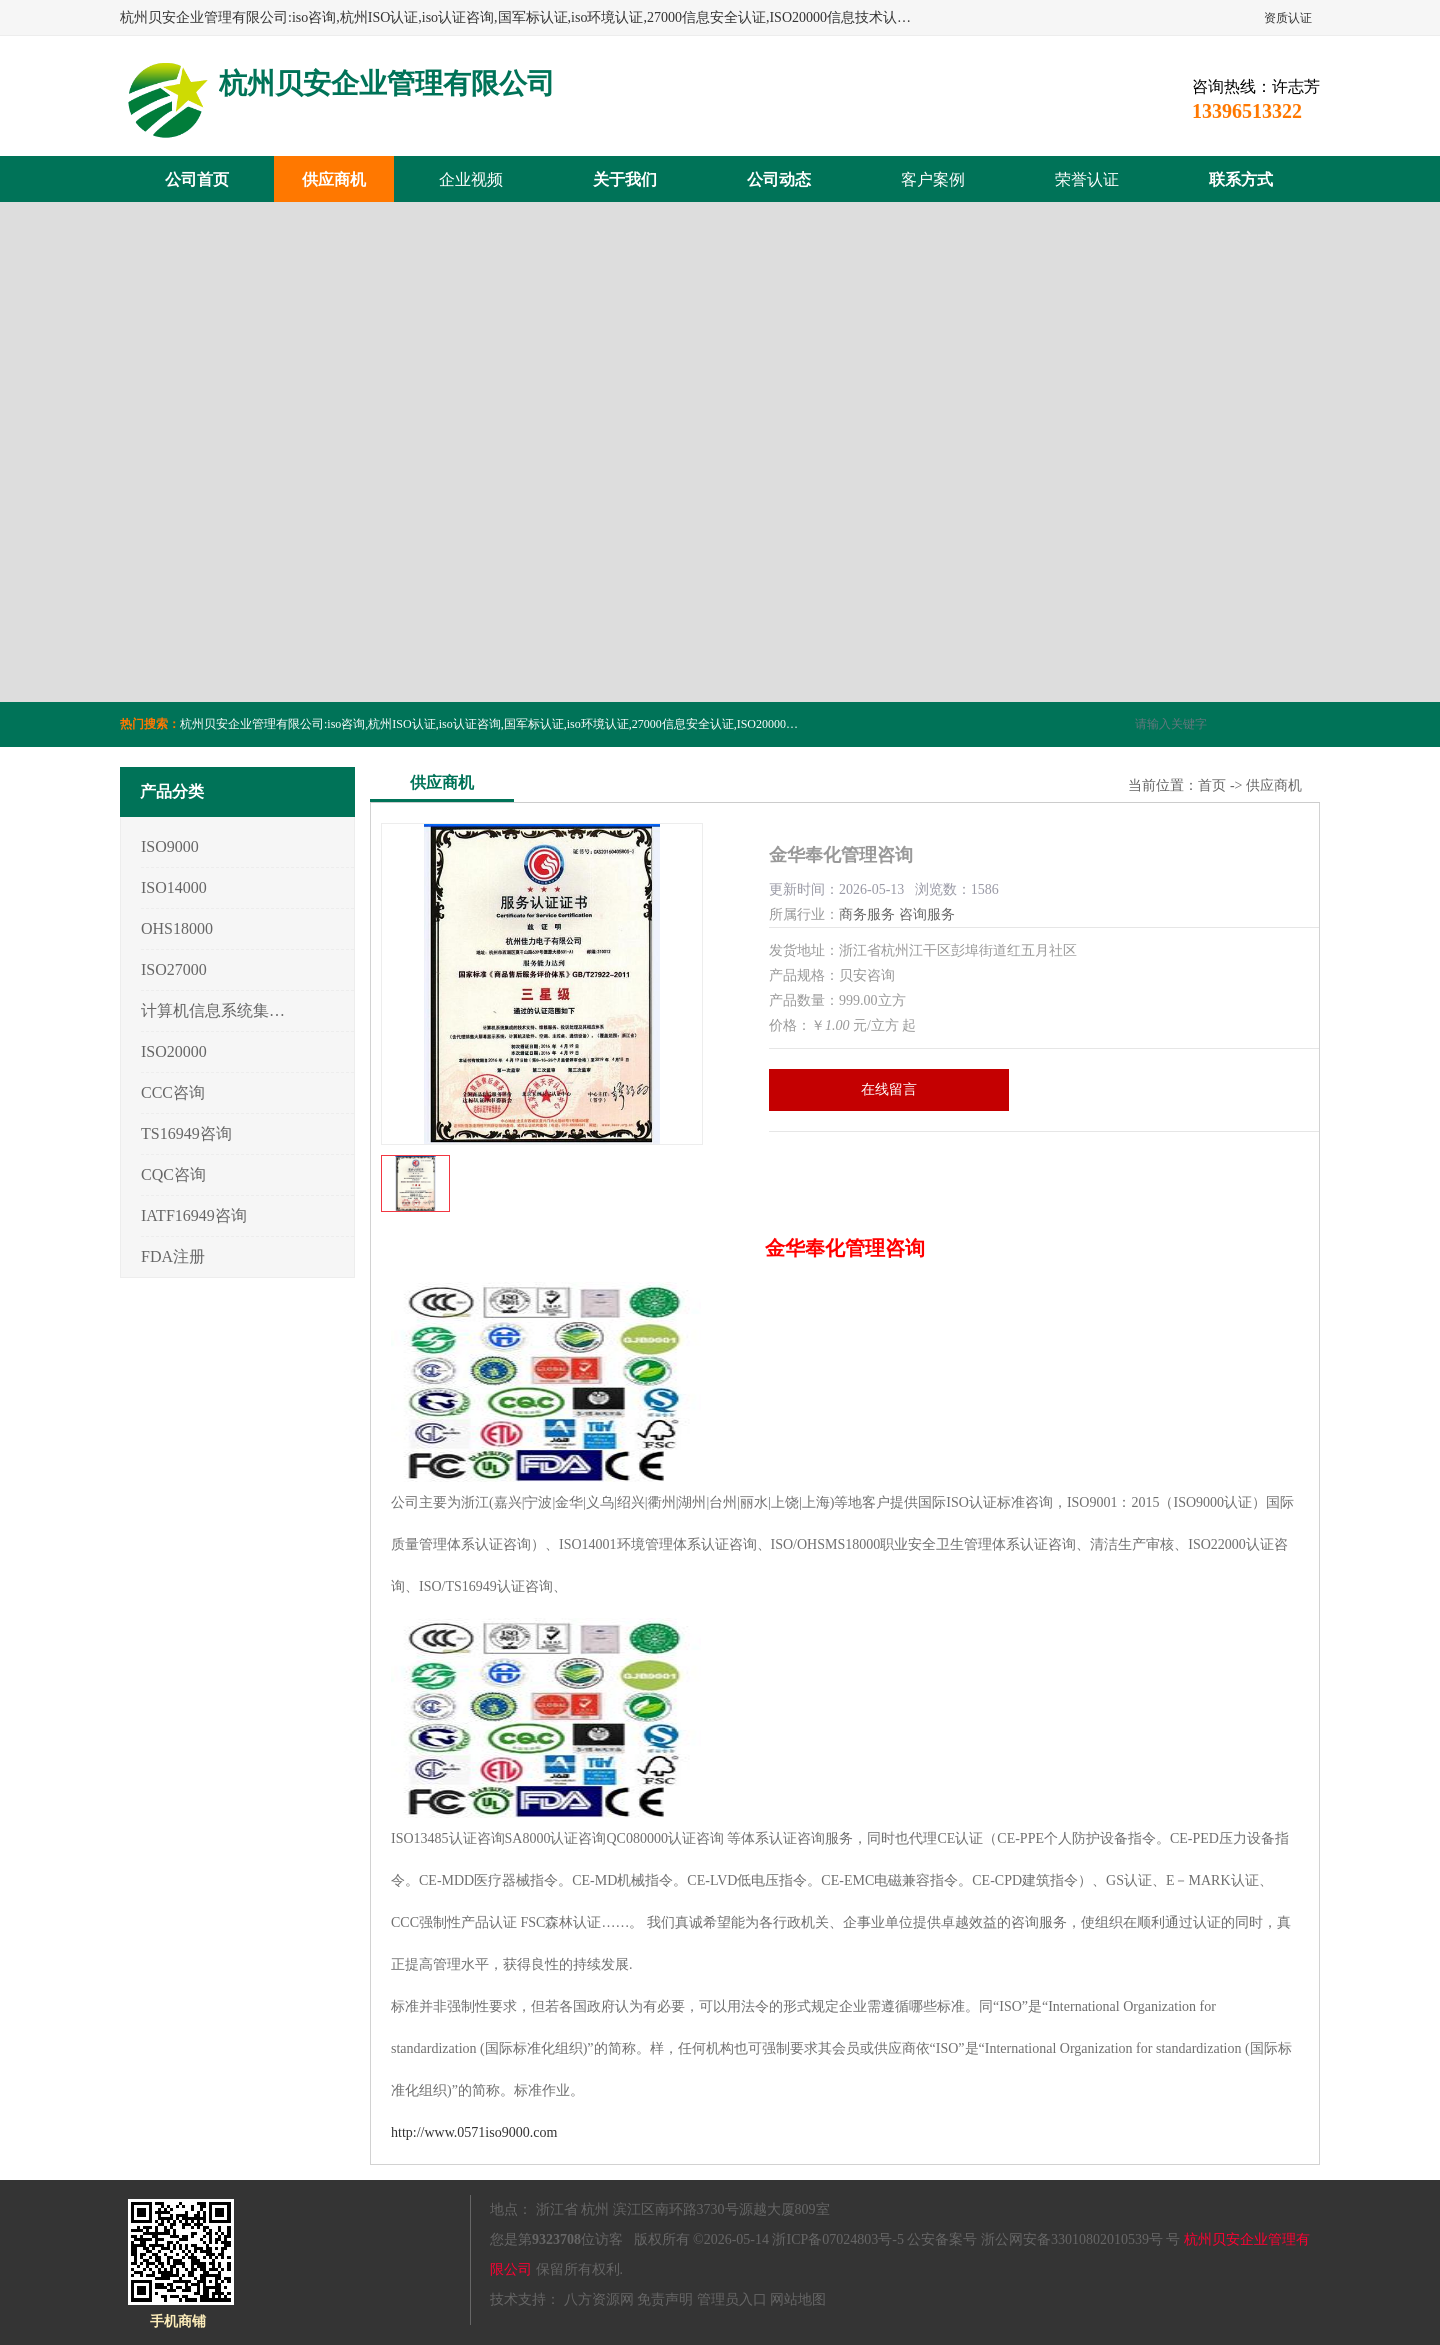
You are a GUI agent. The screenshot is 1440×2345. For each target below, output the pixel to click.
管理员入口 (732, 2299)
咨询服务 (927, 914)
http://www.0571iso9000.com (474, 2132)
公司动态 (779, 179)
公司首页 (197, 179)
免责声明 (665, 2299)
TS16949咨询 (186, 1133)
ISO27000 (174, 969)
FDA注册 (173, 1256)
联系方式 (1241, 179)
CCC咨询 (173, 1092)
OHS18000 (177, 928)
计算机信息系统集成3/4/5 (213, 1010)
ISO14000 (174, 887)
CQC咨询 (173, 1174)
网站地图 (798, 2299)
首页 (1212, 785)
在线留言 (889, 1089)
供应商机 (334, 179)
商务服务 (867, 914)
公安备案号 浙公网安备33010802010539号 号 (1043, 2239)
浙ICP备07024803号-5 (837, 2239)
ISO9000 (170, 846)
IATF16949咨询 (194, 1215)
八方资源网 (599, 2299)
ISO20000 (174, 1051)
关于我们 (625, 179)
